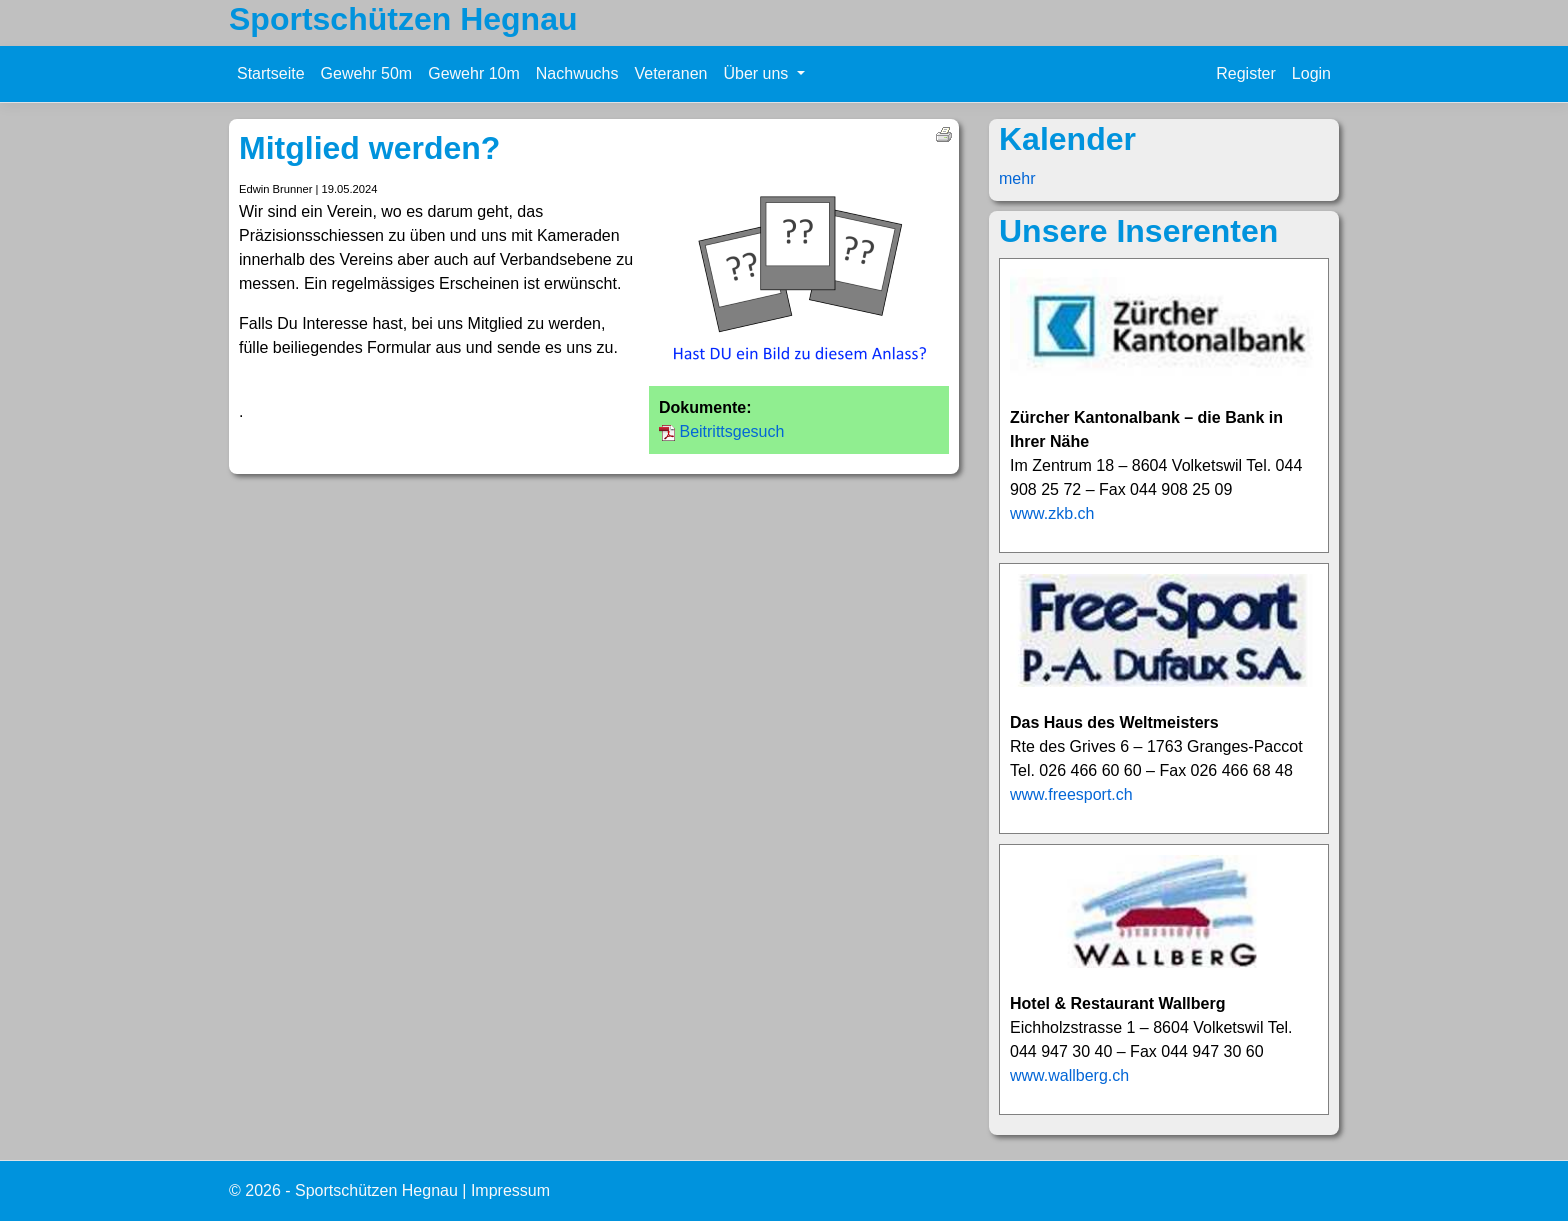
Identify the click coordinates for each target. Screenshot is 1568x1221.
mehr (1017, 178)
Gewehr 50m (367, 73)
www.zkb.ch (1052, 513)
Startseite (271, 73)
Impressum (510, 1190)
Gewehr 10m (474, 73)
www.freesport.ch (1071, 794)
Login (1311, 73)
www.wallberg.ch (1069, 1075)
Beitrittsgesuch (731, 431)
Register (1246, 73)
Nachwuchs (577, 73)
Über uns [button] (757, 73)
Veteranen (670, 73)
